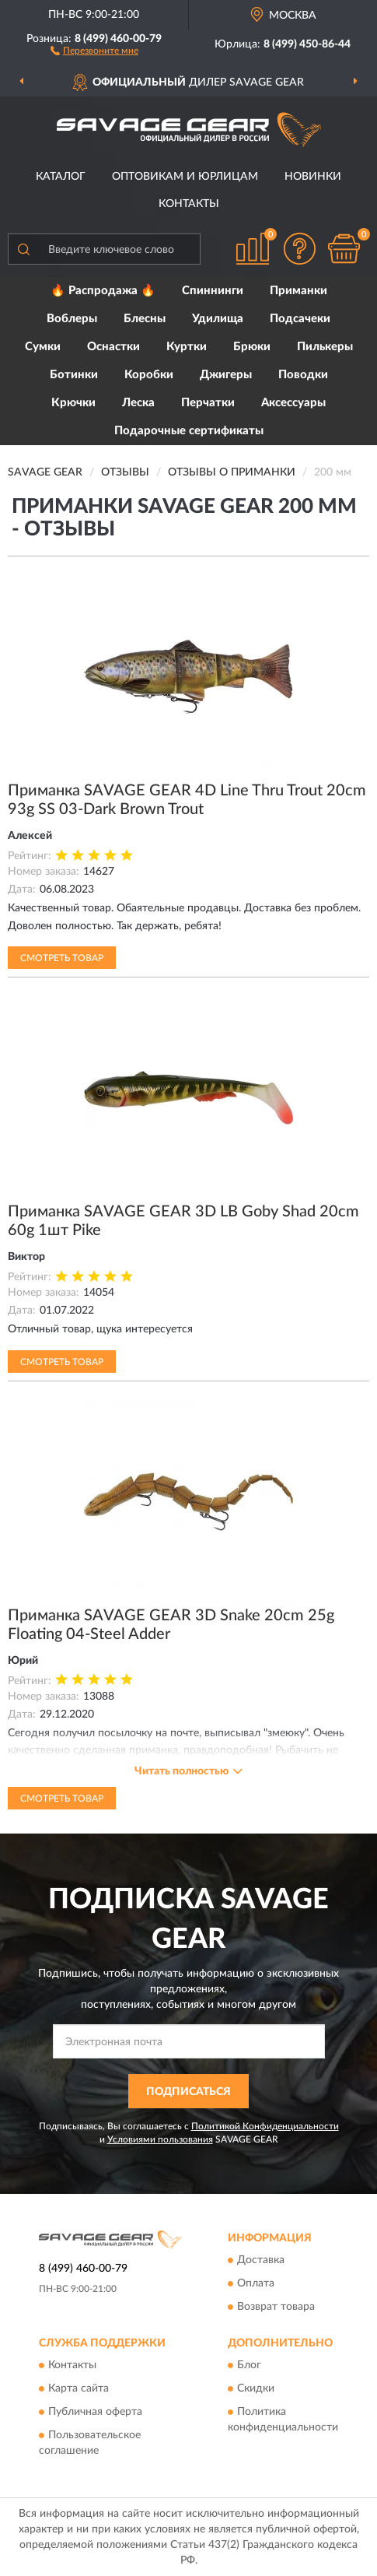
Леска (138, 403)
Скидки (255, 2389)
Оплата (255, 2283)
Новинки (312, 176)
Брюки (252, 347)
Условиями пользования (160, 2139)
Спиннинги (212, 291)
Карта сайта (78, 2389)
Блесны (145, 319)
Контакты (189, 203)
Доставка (260, 2260)
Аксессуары (293, 403)
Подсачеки (300, 319)
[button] (94, 49)
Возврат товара (276, 2306)
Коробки (148, 375)
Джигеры (226, 375)
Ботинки (74, 375)
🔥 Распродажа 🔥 (103, 291)
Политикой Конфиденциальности (265, 2126)
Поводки (303, 375)
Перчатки (208, 403)
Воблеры (72, 319)
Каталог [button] (61, 176)
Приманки (298, 291)
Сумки (43, 347)
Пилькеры (325, 347)
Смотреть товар (61, 958)
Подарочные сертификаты (189, 431)
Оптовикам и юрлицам (185, 176)
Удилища (217, 319)
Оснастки (113, 347)
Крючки (73, 403)
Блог (249, 2365)
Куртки (186, 347)
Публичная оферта (95, 2412)
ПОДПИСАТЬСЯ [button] (188, 2091)
